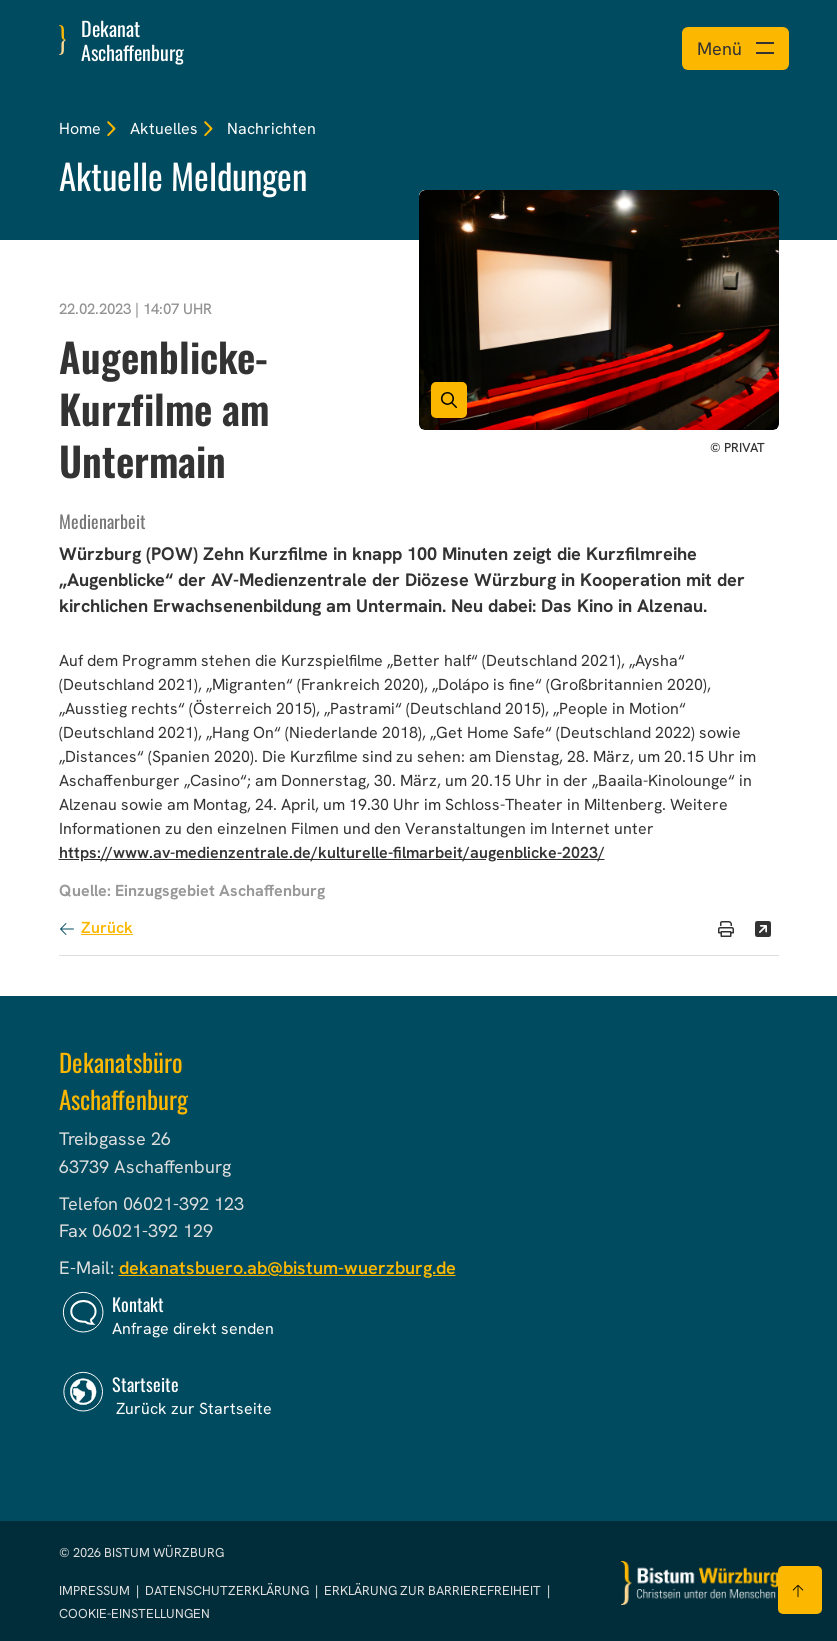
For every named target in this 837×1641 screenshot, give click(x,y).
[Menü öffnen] (735, 48)
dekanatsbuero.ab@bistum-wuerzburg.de (287, 1267)
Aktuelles (164, 128)
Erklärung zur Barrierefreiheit (432, 1590)
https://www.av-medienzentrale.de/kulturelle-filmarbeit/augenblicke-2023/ (332, 852)
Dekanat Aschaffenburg (132, 40)
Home (80, 128)
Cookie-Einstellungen (134, 1613)
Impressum (96, 1590)
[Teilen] (763, 929)
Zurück (107, 927)
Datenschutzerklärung (228, 1590)
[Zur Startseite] (700, 1583)
